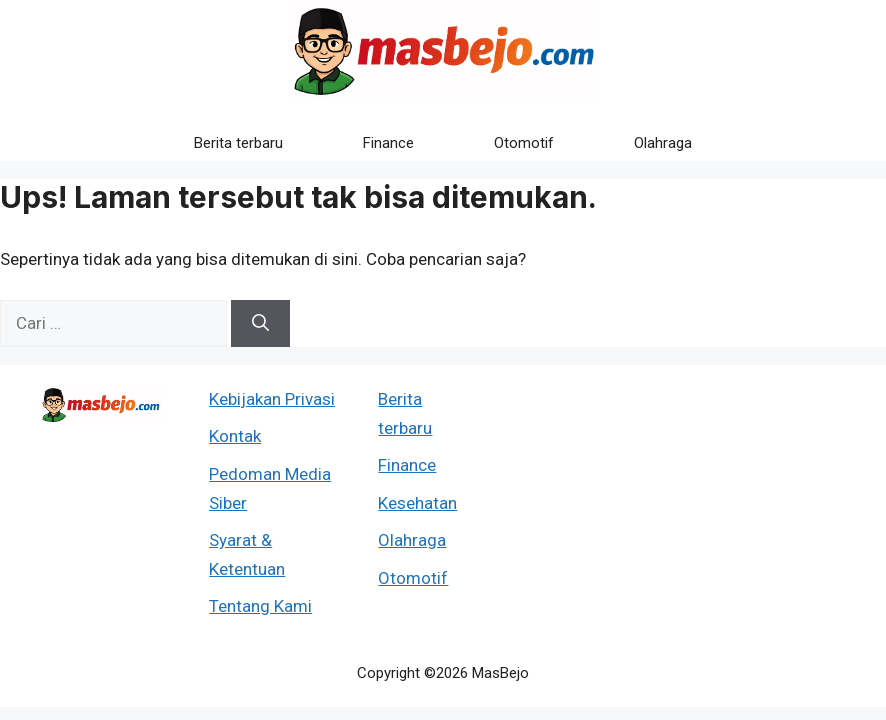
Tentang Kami (260, 606)
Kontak (235, 436)
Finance (388, 143)
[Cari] (260, 324)
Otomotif (524, 143)
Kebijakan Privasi (272, 399)
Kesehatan (417, 503)
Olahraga (663, 143)
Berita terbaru (238, 143)
